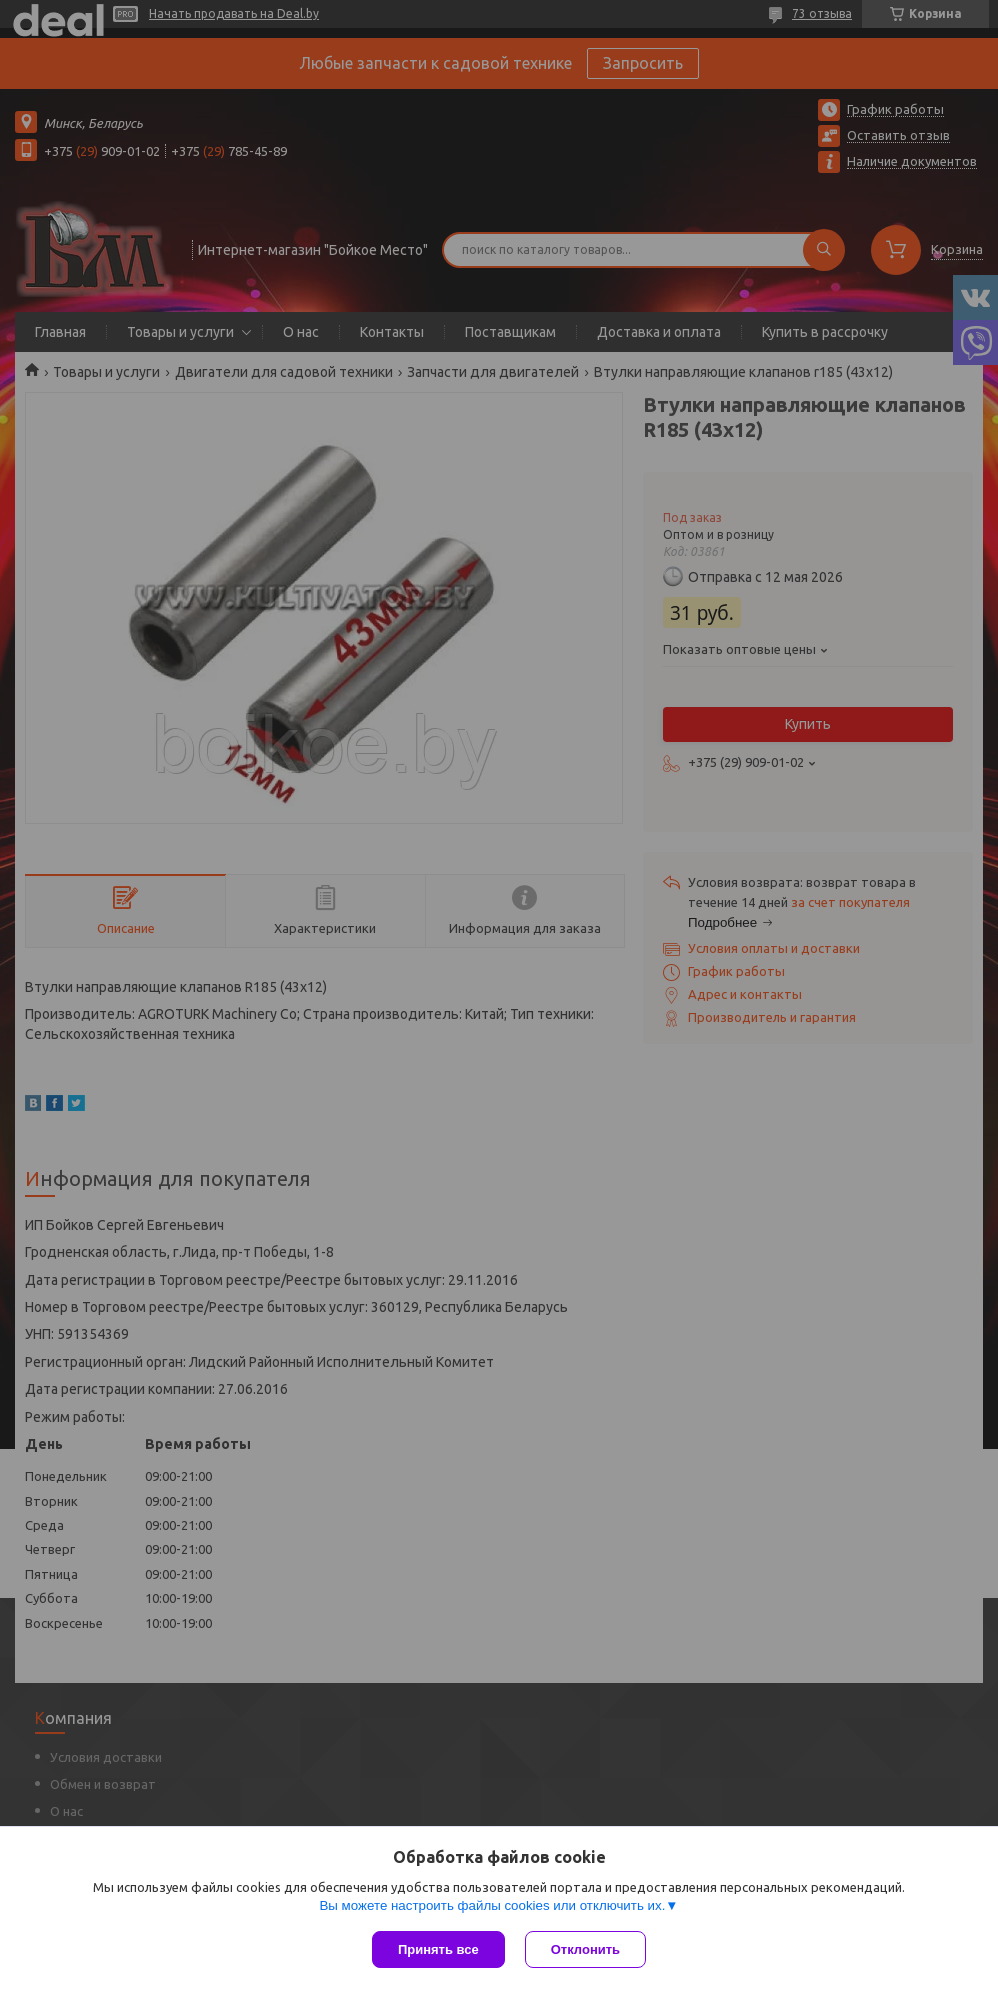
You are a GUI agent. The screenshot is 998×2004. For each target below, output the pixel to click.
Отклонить (585, 1949)
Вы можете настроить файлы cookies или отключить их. (492, 1905)
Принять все (438, 1949)
